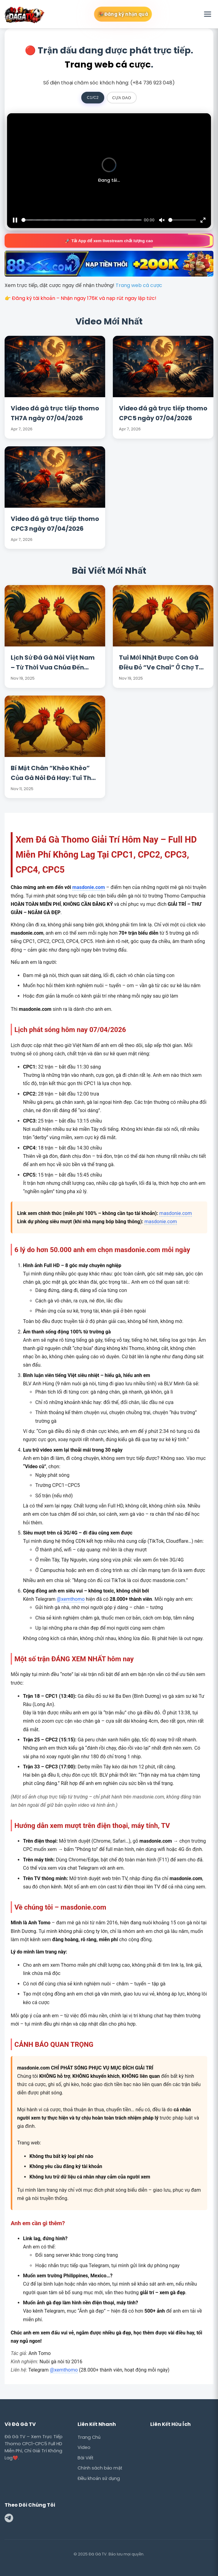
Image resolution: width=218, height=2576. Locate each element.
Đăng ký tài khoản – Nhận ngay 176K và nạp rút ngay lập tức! (84, 298)
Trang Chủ (89, 2437)
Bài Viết (86, 2458)
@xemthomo (71, 1599)
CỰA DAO (121, 97)
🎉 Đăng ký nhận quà (123, 14)
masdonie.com (88, 887)
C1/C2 (93, 97)
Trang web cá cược (108, 64)
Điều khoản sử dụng (99, 2478)
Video (84, 2447)
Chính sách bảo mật (100, 2468)
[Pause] (15, 220)
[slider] (81, 220)
